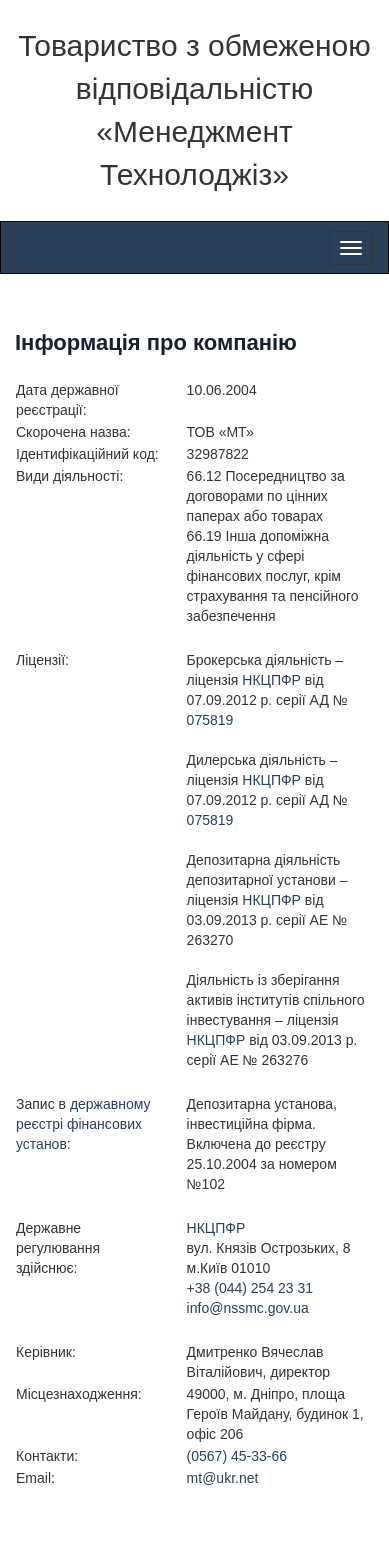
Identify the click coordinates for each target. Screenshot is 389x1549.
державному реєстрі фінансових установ (83, 1124)
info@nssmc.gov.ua (248, 1308)
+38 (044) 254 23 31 (250, 1288)
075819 (210, 720)
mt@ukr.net (223, 1478)
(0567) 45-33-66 (237, 1456)
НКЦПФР (271, 680)
